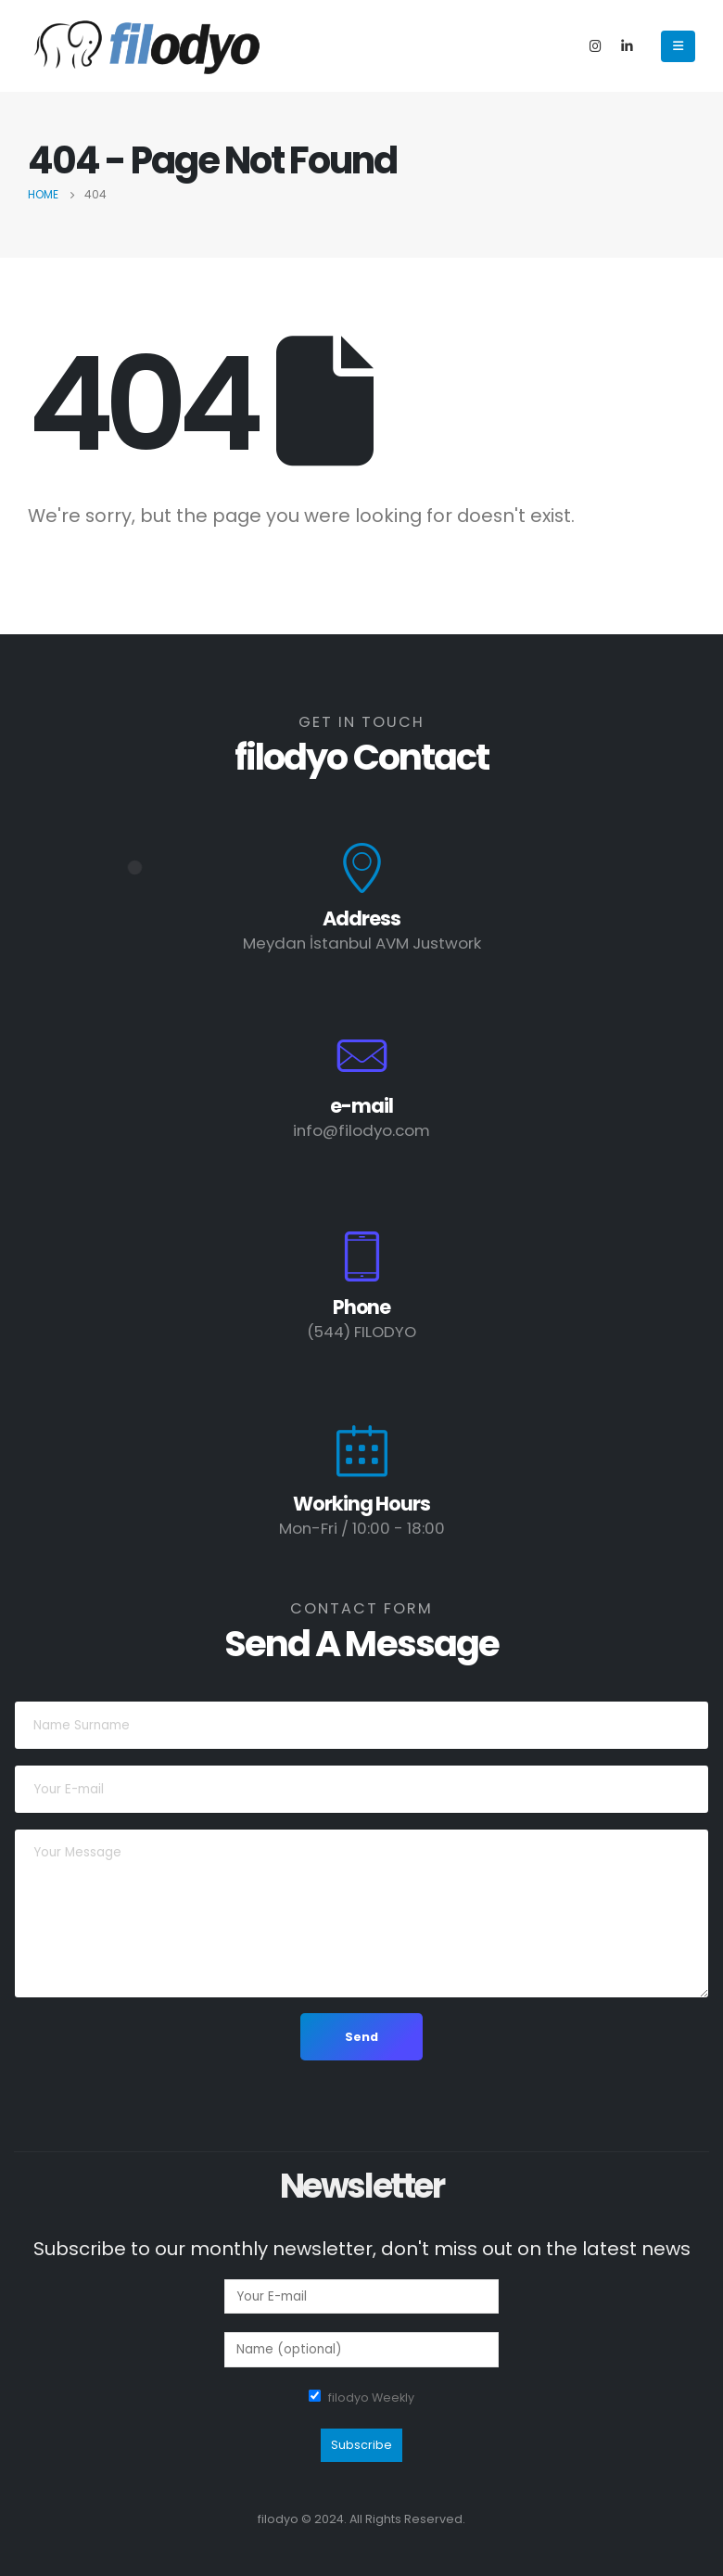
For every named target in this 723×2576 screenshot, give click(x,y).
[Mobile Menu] (678, 46)
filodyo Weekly (371, 2397)
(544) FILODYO (361, 1331)
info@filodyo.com (361, 1130)
